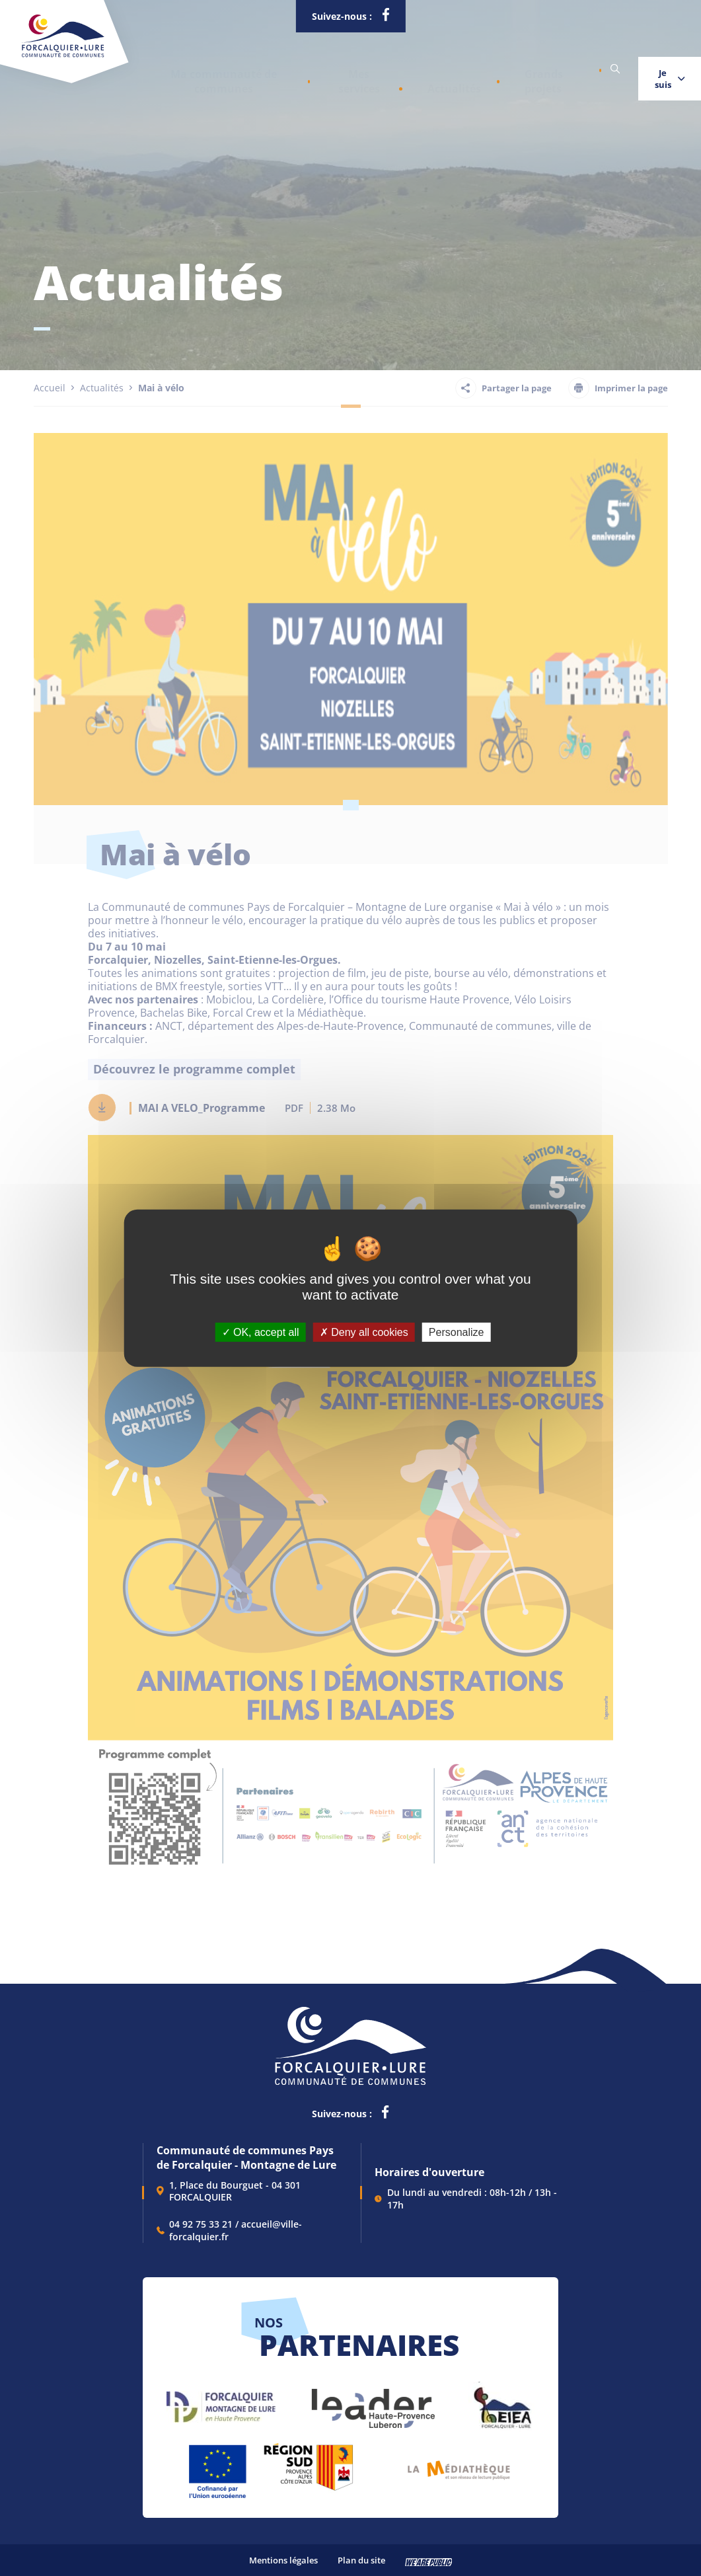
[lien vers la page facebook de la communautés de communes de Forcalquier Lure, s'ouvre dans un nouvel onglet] (385, 17)
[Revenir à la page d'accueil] (63, 54)
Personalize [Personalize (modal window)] (456, 1331)
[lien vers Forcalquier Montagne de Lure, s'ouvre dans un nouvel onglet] (221, 2402)
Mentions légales (283, 2560)
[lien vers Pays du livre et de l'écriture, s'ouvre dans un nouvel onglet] (459, 2465)
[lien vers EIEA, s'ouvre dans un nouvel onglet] (501, 2402)
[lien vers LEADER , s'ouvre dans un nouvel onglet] (372, 2402)
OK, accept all (260, 1331)
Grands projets (487, 69)
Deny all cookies (364, 1331)
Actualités (408, 69)
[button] (212, 69)
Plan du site (361, 2560)
